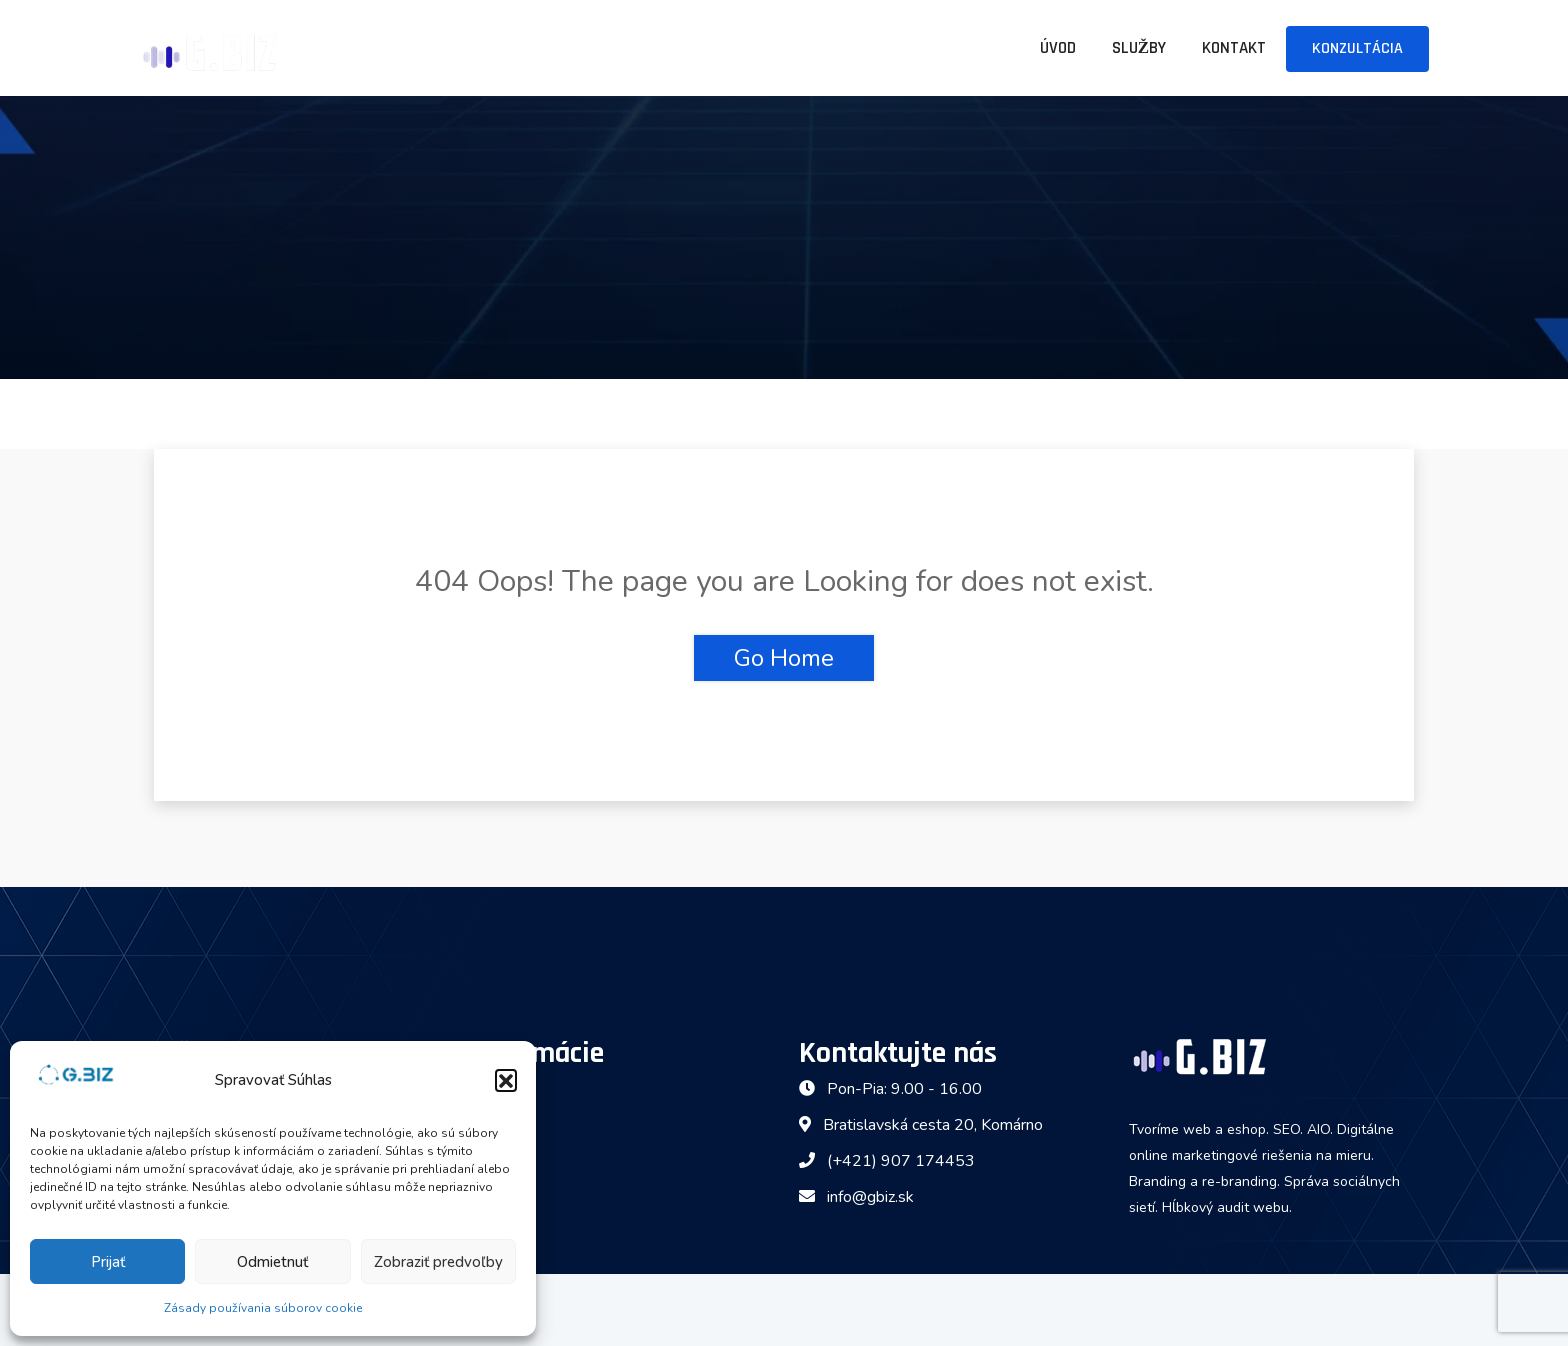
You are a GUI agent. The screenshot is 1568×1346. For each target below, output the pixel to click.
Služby (1139, 48)
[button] (506, 1080)
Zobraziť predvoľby (438, 1262)
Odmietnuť (272, 1262)
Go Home (784, 658)
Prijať (108, 1262)
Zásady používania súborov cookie (263, 1308)
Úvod (1058, 48)
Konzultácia (1357, 48)
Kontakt (1234, 48)
